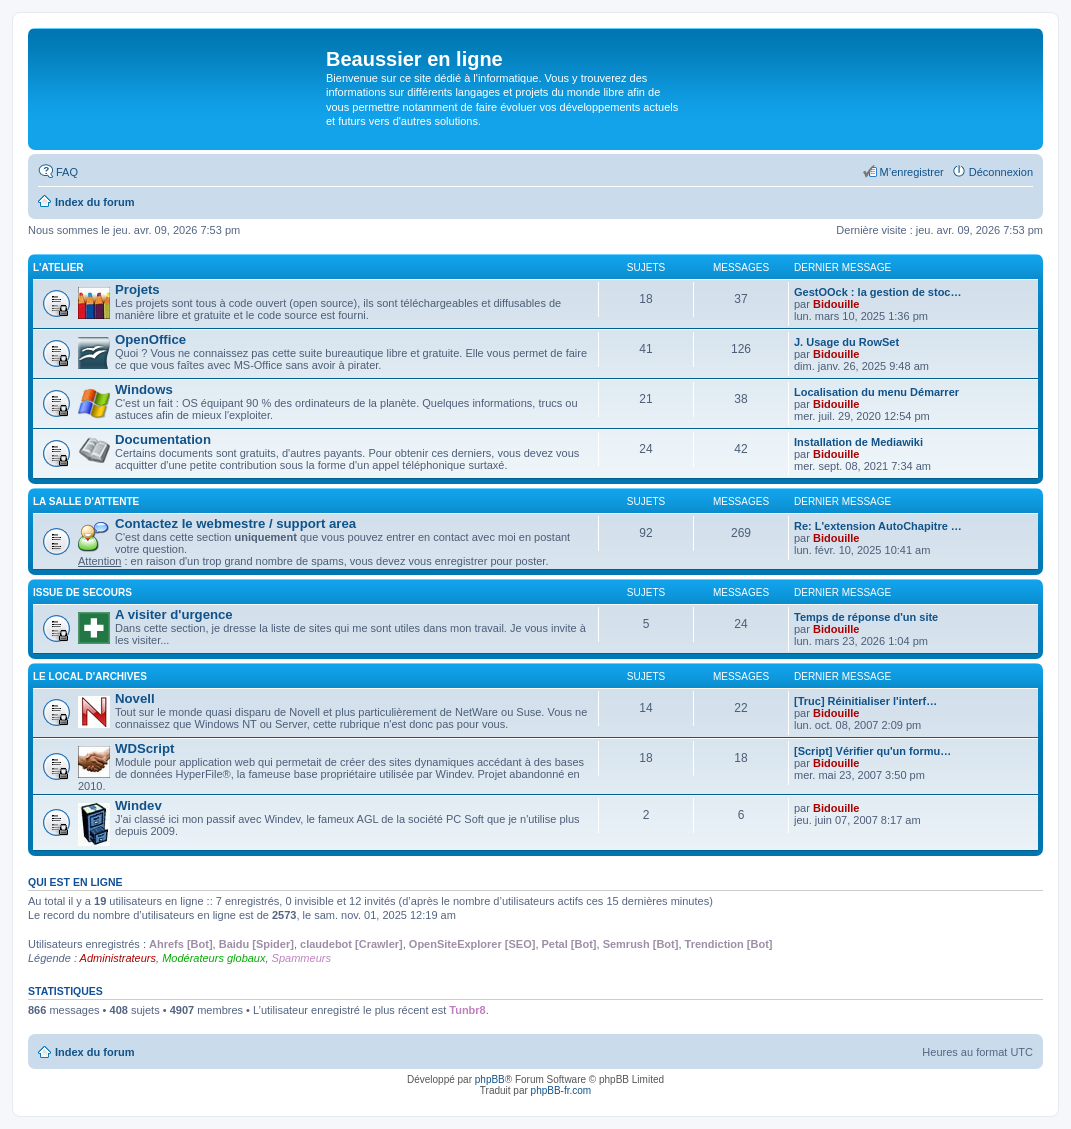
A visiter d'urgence (174, 614)
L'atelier (58, 267)
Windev (138, 805)
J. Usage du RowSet (846, 342)
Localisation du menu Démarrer (876, 392)
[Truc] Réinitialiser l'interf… (865, 701)
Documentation (163, 439)
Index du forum (94, 1052)
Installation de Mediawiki (858, 442)
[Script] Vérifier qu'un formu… (872, 751)
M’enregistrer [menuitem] (912, 172)
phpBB (490, 1079)
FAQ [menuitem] (67, 172)
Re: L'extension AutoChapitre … (878, 526)
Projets (137, 289)
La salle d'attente (86, 501)
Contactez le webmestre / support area (235, 523)
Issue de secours (82, 592)
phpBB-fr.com (561, 1090)
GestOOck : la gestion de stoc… (878, 292)
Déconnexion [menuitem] (1001, 172)
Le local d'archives (90, 676)
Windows (144, 389)
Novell (135, 698)
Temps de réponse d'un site (866, 617)
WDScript (144, 748)
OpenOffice (150, 339)
